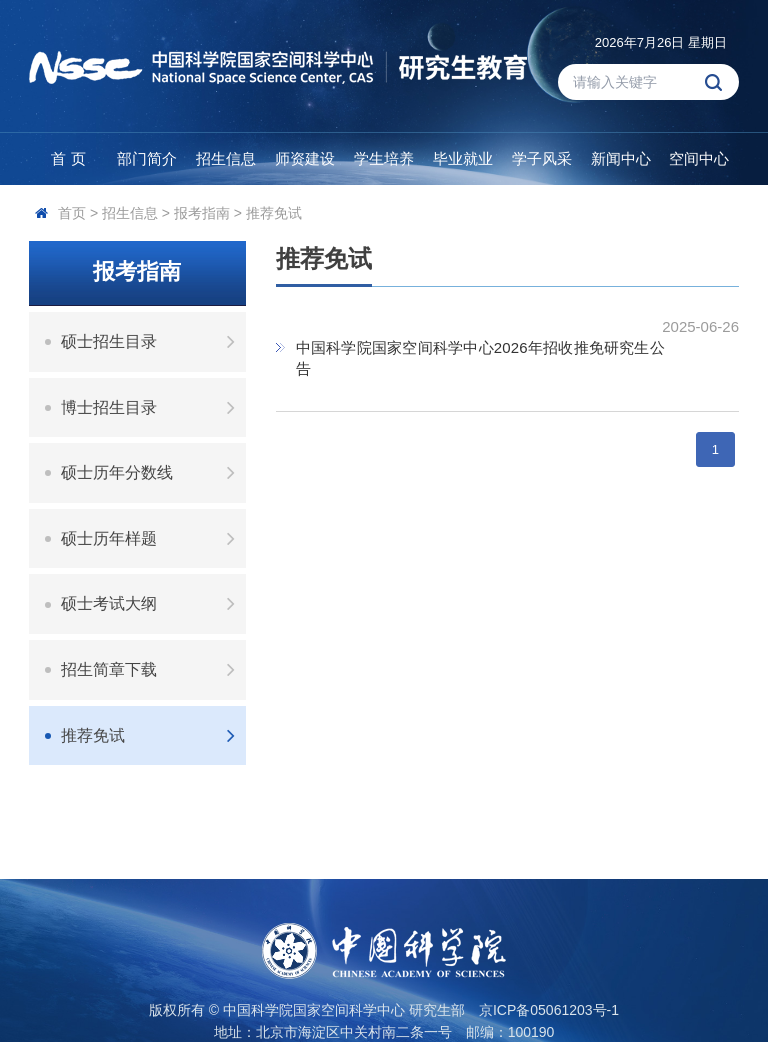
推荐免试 (274, 213)
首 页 (68, 158)
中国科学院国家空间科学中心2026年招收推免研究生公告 (480, 358)
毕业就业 (463, 158)
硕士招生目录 (153, 341)
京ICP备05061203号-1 (549, 1010)
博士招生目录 (153, 407)
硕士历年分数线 (153, 472)
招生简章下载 (153, 669)
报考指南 (202, 213)
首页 (72, 213)
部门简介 (147, 158)
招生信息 (226, 158)
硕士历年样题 (153, 538)
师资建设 (305, 158)
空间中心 (699, 158)
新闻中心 (621, 158)
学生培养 (384, 158)
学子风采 (542, 158)
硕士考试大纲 (153, 603)
